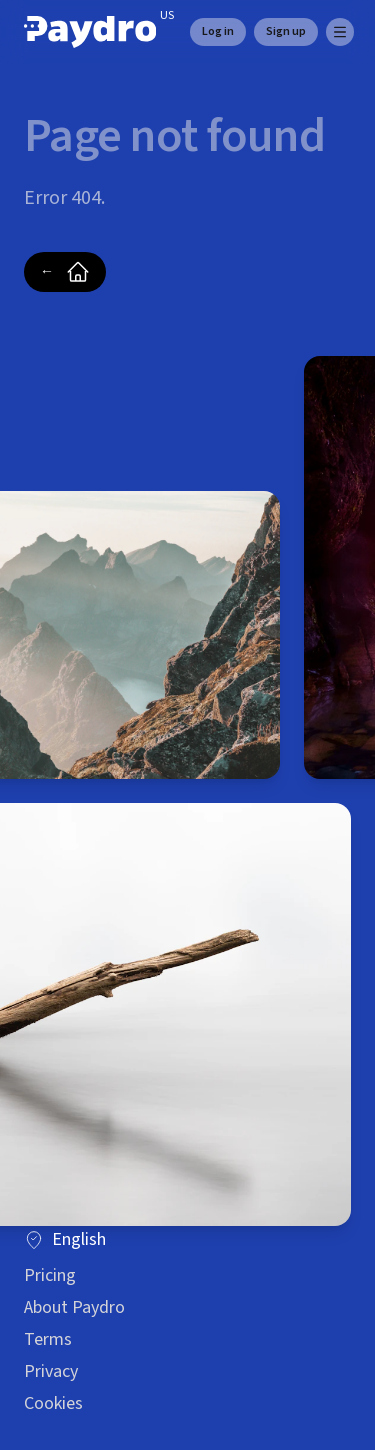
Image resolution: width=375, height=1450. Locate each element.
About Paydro (74, 1307)
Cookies (53, 1403)
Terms (48, 1339)
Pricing (50, 1275)
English (65, 1239)
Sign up (286, 31)
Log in (218, 31)
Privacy (51, 1371)
